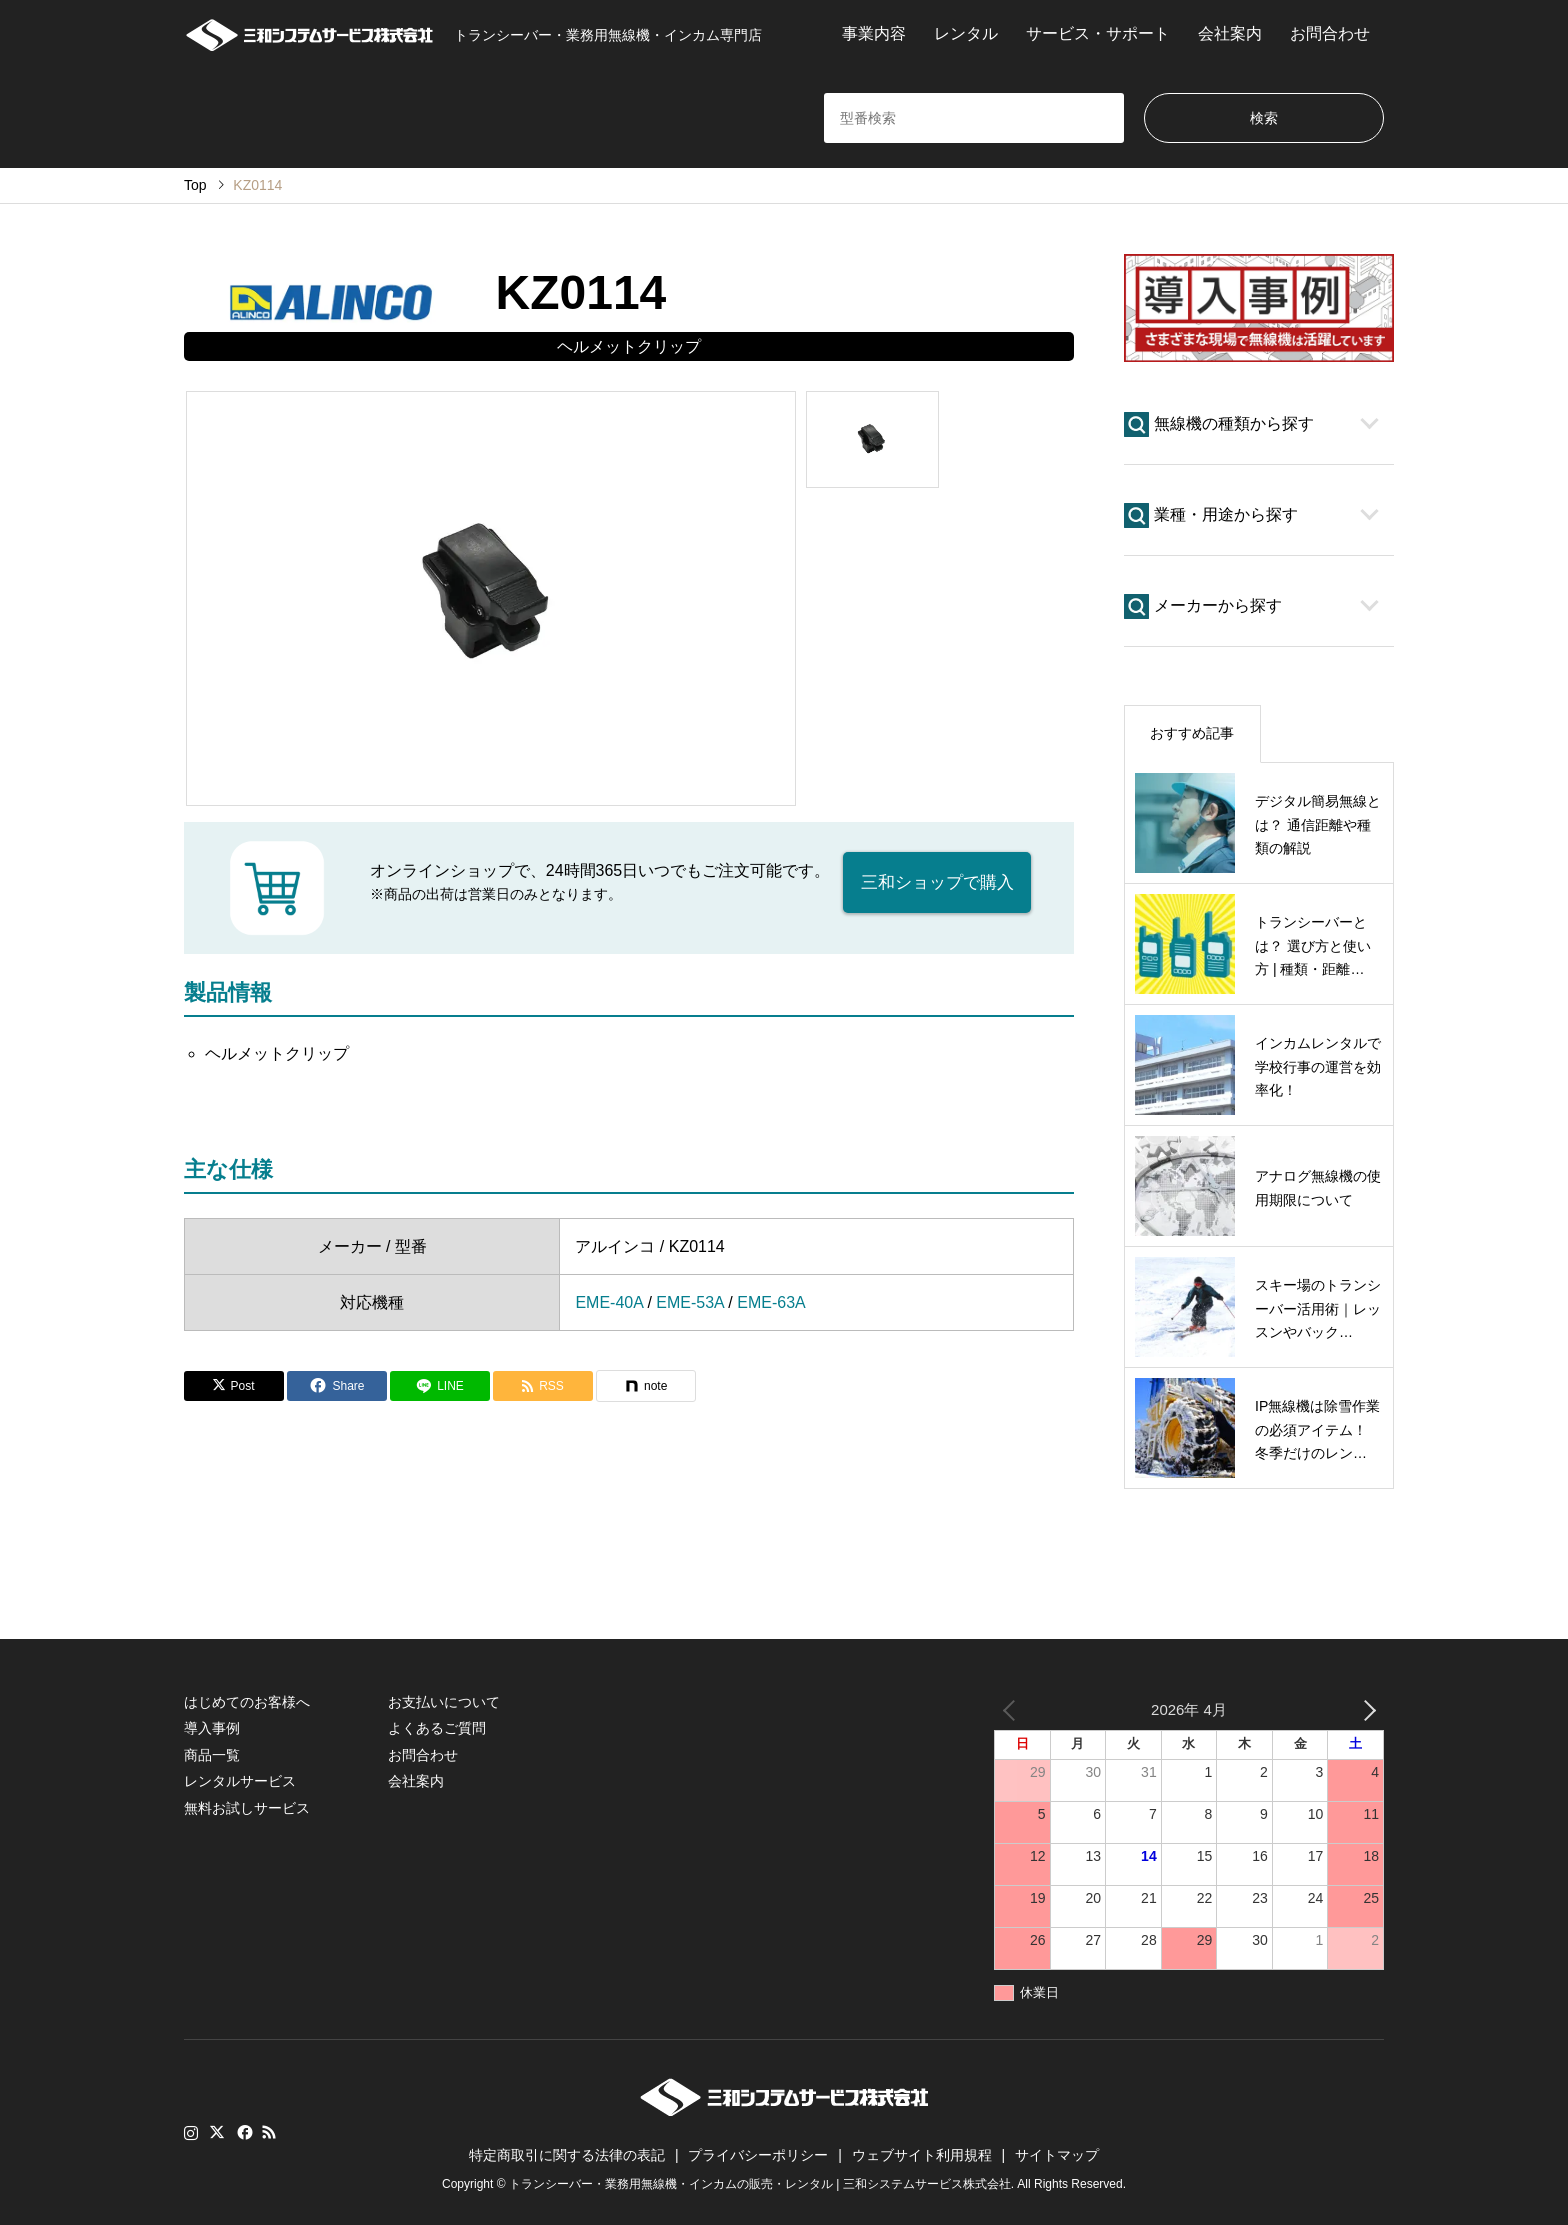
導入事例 (212, 1728)
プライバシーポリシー (758, 2155)
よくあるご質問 (437, 1728)
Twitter (217, 2132)
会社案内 (1230, 33)
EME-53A (690, 1302)
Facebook (243, 2132)
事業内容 (874, 33)
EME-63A (771, 1302)
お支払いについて (444, 1702)
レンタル (966, 33)
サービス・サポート (1098, 33)
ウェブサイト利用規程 (922, 2155)
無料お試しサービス (247, 1808)
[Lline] (440, 1386)
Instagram (191, 2132)
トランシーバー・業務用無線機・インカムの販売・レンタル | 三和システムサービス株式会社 (760, 2184)
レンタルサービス (240, 1781)
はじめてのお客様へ (247, 1702)
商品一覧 (212, 1755)
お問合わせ (1330, 33)
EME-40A (609, 1302)
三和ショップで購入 (937, 881)
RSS (269, 2132)
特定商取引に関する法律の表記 (567, 2155)
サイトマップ (1057, 2155)
